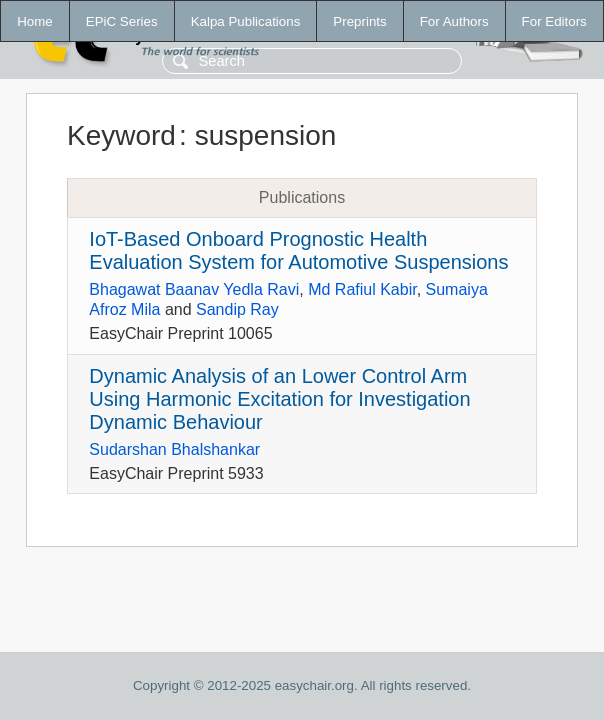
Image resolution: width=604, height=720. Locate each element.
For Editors (554, 21)
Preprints (359, 21)
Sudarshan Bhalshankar (174, 449)
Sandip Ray (237, 309)
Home (35, 21)
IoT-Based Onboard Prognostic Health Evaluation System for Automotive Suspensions (298, 250)
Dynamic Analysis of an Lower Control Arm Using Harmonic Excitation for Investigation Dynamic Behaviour (279, 399)
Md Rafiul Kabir (362, 289)
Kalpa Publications (246, 21)
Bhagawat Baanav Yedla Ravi (194, 289)
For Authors (454, 21)
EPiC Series (122, 21)
